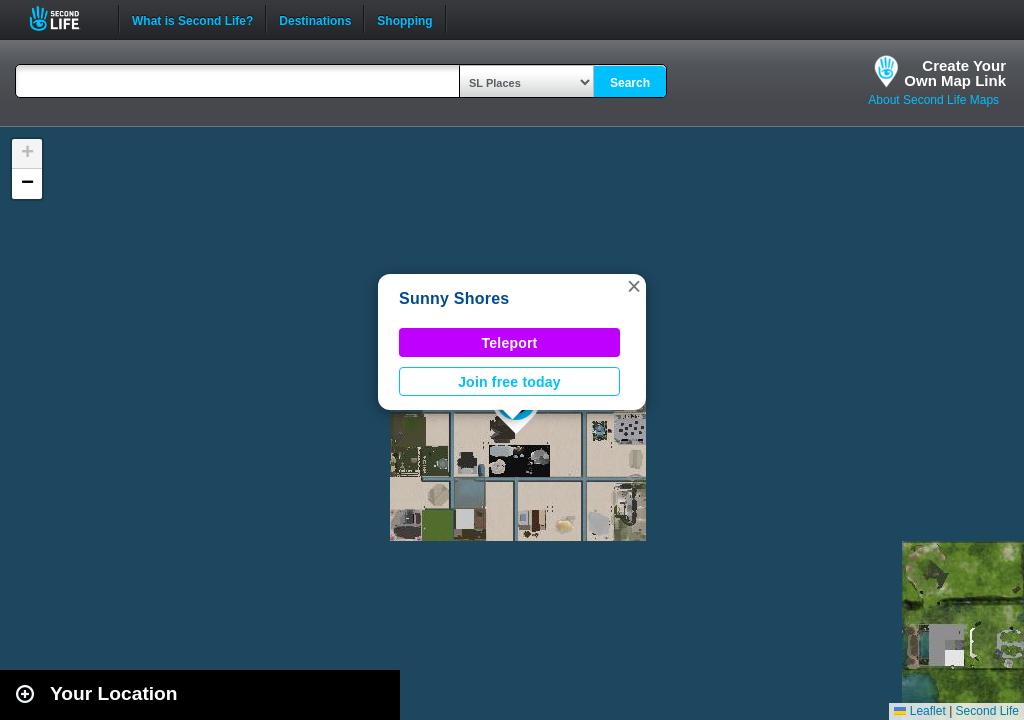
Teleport (510, 343)
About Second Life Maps (933, 100)
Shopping (404, 19)
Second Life (65, 18)
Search (630, 83)
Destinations (315, 19)
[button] (634, 286)
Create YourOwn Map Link (955, 73)
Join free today (509, 382)
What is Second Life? (192, 19)
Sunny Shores (454, 298)
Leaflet (919, 711)
